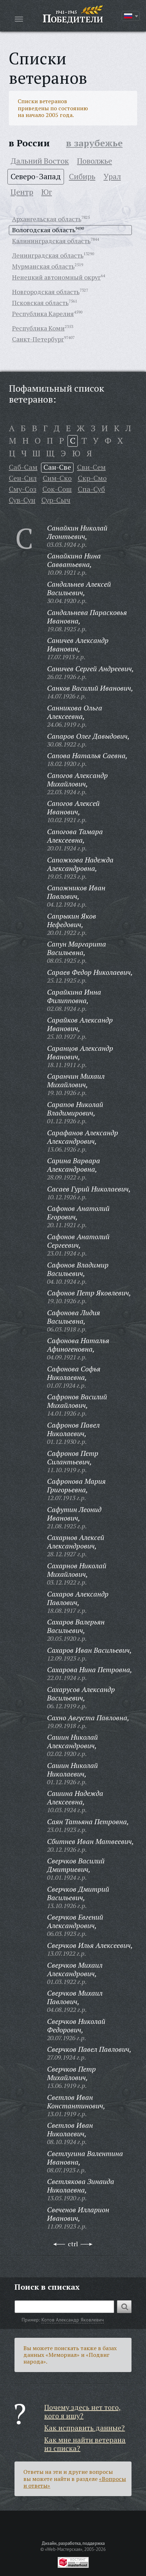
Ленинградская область (47, 255)
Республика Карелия (43, 313)
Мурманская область (43, 266)
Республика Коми (38, 328)
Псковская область (40, 302)
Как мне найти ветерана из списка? (84, 2444)
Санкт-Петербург (38, 339)
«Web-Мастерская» (63, 2549)
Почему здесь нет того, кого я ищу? (82, 2411)
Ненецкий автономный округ (56, 277)
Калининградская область (51, 240)
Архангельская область (46, 219)
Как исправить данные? (84, 2427)
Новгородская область (46, 291)
